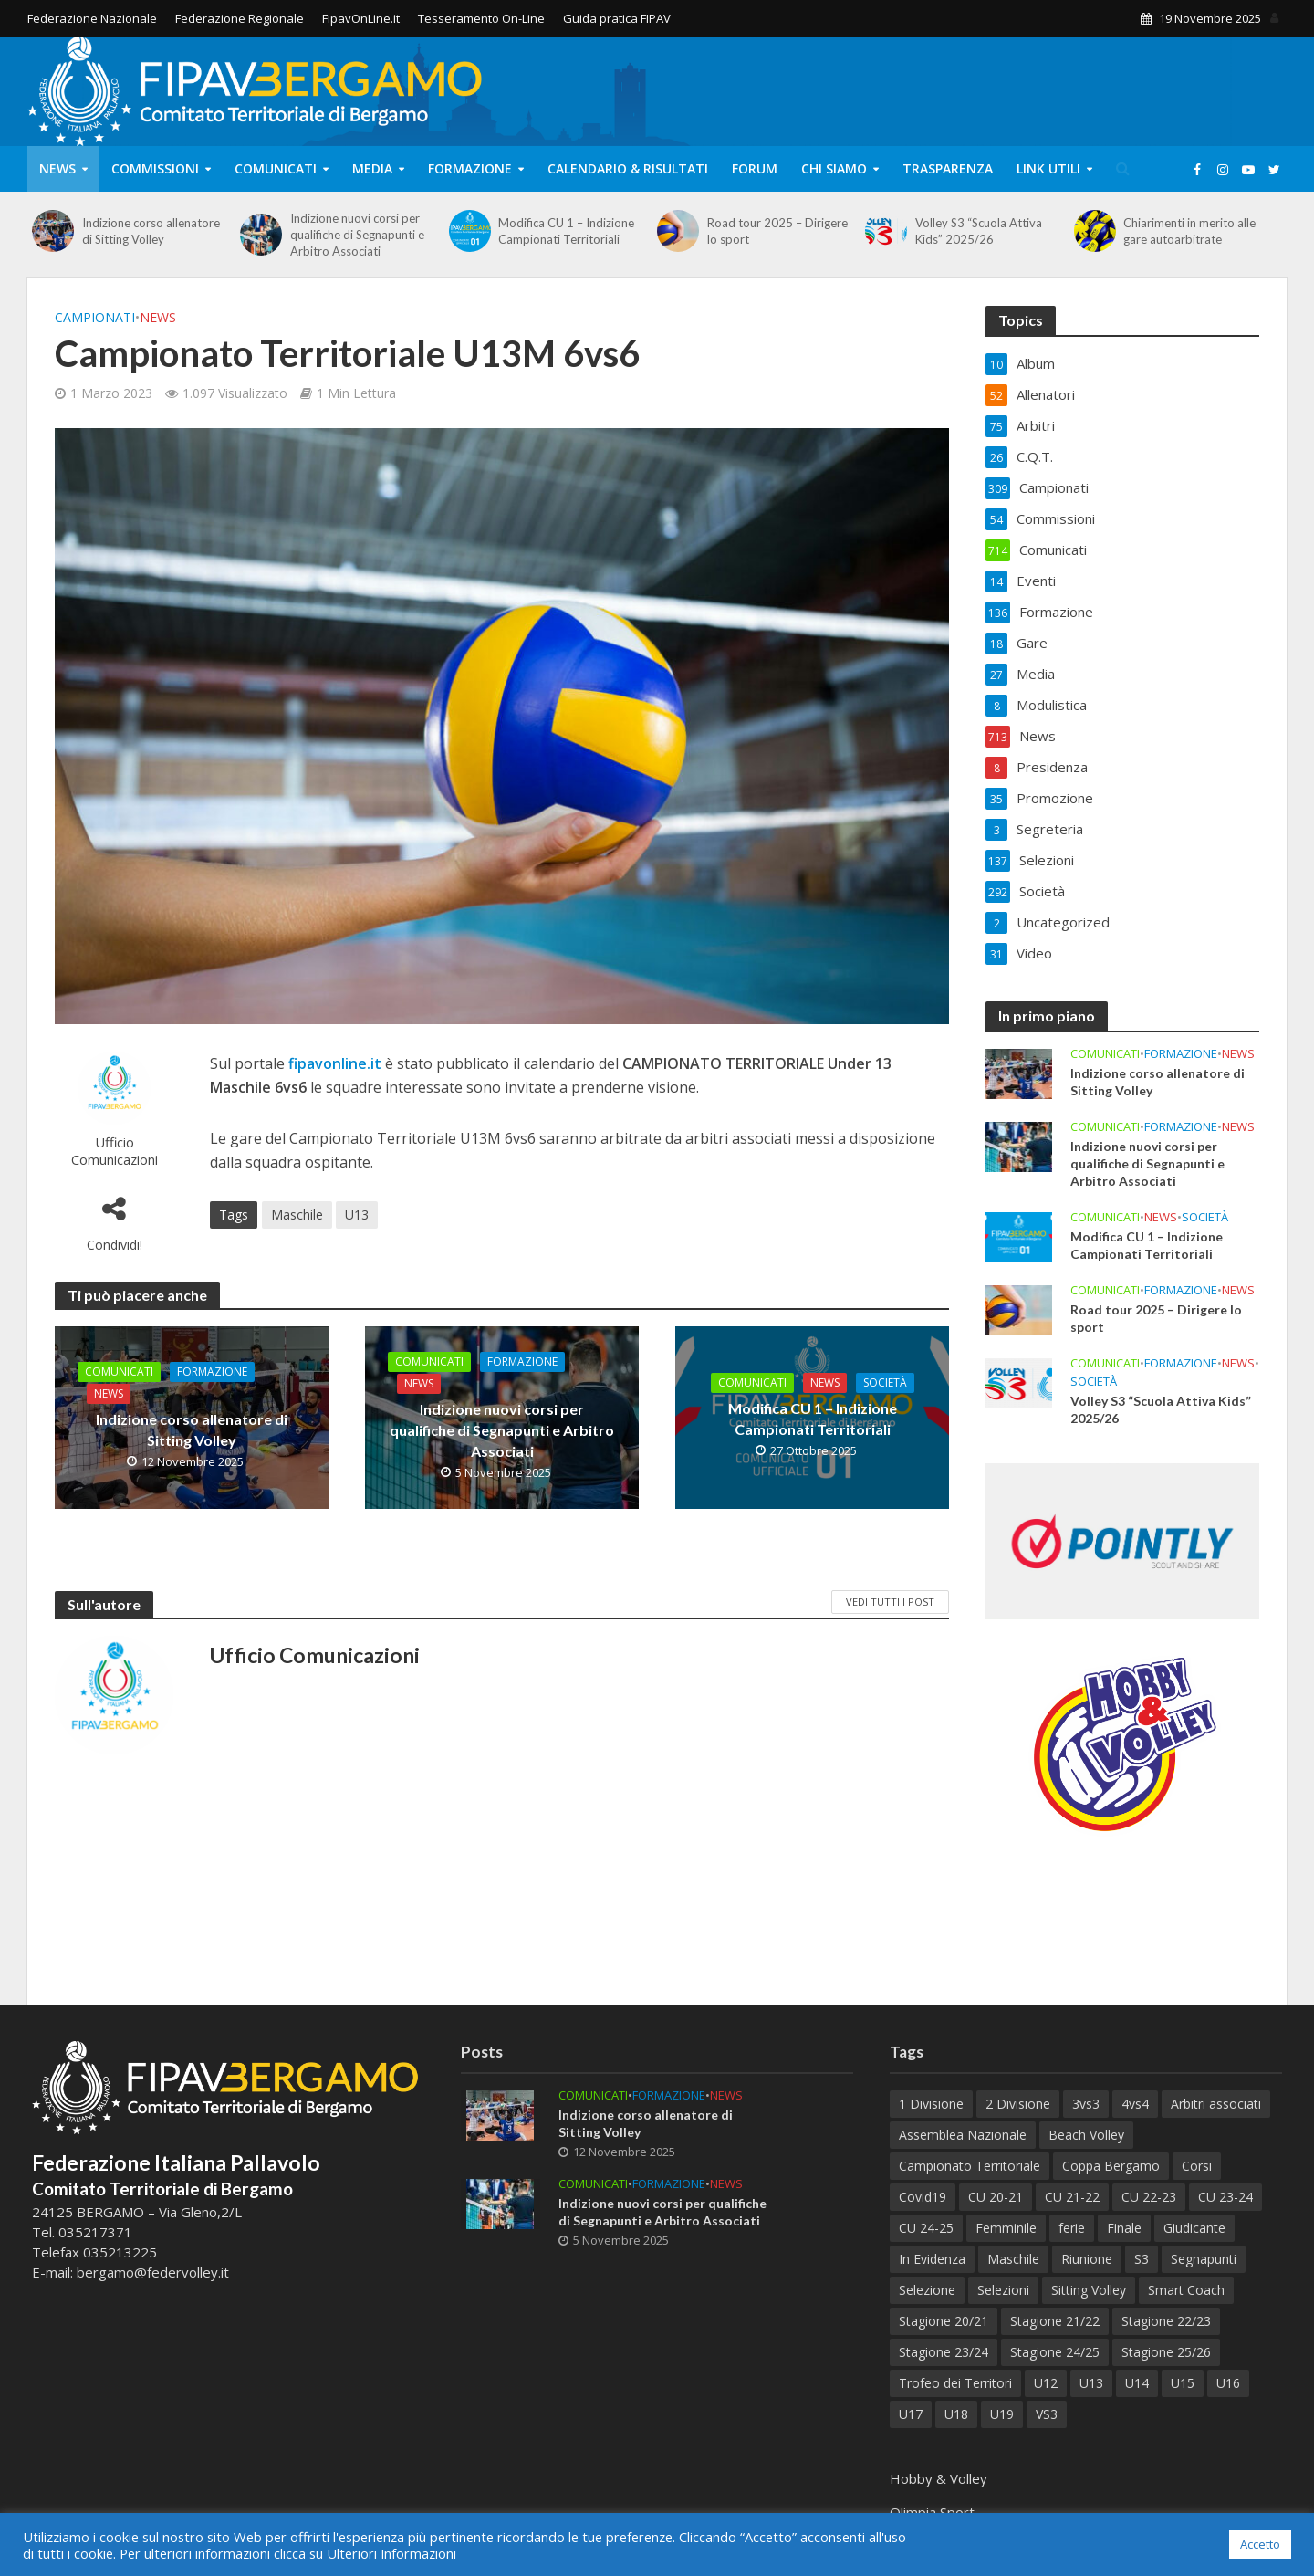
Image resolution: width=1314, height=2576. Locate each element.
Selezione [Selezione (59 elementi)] (927, 2290)
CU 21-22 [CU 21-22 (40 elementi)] (1072, 2196)
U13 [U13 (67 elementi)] (1091, 2383)
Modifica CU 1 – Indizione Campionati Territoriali (566, 230)
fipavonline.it (334, 1063)
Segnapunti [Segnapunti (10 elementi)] (1203, 2258)
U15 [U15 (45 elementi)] (1182, 2383)
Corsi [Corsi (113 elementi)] (1197, 2165)
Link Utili (1048, 168)
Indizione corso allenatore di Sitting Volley (151, 230)
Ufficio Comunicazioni (114, 1151)
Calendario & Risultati (628, 168)
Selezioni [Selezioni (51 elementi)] (1003, 2290)
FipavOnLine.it (361, 18)
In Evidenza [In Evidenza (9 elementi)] (932, 2258)
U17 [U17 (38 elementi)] (911, 2414)
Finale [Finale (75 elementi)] (1124, 2227)
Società (885, 1382)
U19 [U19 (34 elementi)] (1002, 2414)
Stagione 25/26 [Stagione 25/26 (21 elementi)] (1166, 2352)
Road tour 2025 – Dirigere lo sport (777, 230)
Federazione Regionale (239, 18)
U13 (357, 1214)
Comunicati (276, 168)
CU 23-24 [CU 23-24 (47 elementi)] (1225, 2196)
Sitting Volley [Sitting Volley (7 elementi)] (1088, 2290)
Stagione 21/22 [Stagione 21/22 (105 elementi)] (1055, 2321)
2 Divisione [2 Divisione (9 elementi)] (1018, 2103)
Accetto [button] (1260, 2544)
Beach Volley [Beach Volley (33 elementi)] (1086, 2134)
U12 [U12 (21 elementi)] (1046, 2383)
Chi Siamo (834, 168)
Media (372, 168)
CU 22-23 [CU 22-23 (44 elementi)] (1148, 2196)
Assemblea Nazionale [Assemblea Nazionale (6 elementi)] (963, 2134)
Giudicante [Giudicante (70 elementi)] (1194, 2227)
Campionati (95, 317)
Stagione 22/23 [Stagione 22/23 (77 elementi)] (1166, 2321)
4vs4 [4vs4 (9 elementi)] (1135, 2103)
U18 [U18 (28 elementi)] (956, 2414)
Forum (754, 168)
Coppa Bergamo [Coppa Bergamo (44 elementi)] (1111, 2165)
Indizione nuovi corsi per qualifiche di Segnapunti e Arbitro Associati (357, 234)
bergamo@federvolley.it (153, 2272)
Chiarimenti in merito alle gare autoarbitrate (1189, 230)
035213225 (118, 2252)
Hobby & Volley (938, 2478)
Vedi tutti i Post (890, 1601)
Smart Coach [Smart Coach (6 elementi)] (1186, 2290)
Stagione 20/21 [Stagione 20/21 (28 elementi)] (943, 2321)
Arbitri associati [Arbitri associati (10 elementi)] (1216, 2103)
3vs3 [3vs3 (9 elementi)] (1086, 2103)
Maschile (297, 1214)
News (57, 168)
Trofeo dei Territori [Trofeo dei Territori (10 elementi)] (955, 2383)
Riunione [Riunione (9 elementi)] (1086, 2258)
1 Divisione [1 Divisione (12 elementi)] (931, 2103)
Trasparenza (947, 168)
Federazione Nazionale (92, 18)
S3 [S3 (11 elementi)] (1141, 2258)
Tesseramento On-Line (481, 18)
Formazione (470, 168)
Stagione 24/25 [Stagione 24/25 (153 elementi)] (1055, 2352)
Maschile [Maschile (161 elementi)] (1013, 2258)
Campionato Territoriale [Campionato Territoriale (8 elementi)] (969, 2165)
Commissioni (155, 168)
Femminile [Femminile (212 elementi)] (1006, 2227)
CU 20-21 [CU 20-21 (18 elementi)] (995, 2196)
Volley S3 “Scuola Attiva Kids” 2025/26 (978, 230)
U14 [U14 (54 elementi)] (1137, 2383)
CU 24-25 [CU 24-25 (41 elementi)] (926, 2227)
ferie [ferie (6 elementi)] (1071, 2227)
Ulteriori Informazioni (391, 2553)
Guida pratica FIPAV (617, 18)
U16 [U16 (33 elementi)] (1228, 2383)
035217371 (95, 2232)
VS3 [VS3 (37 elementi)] (1047, 2414)
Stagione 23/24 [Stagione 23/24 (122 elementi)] (943, 2352)
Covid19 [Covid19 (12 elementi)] (922, 2196)
